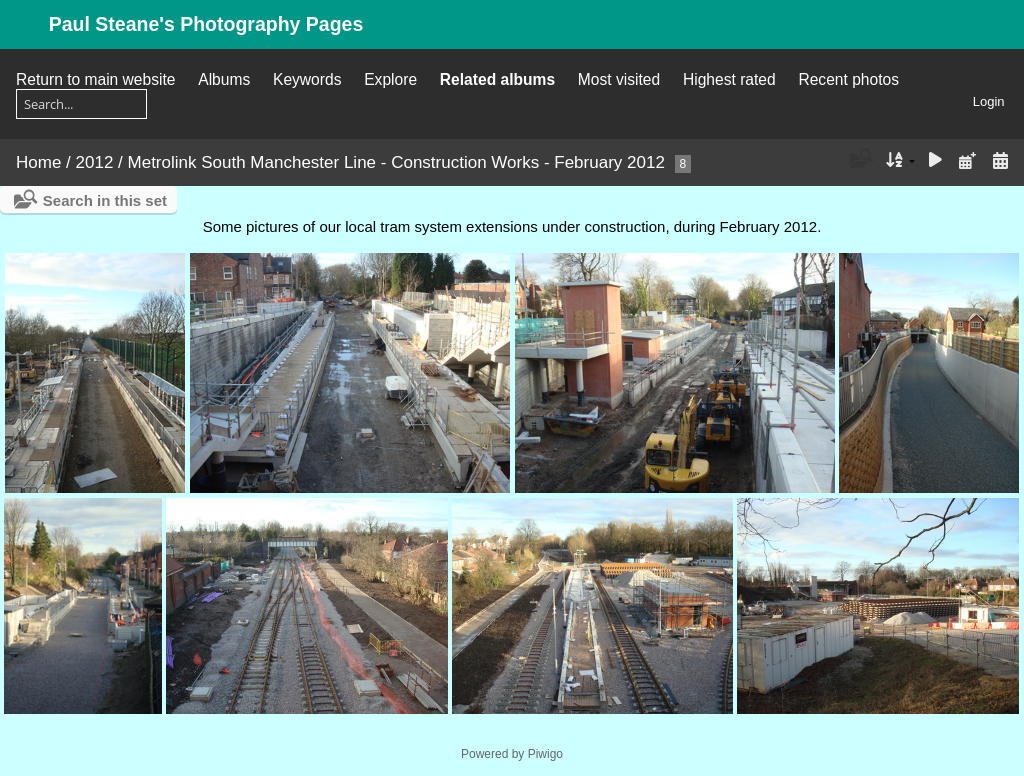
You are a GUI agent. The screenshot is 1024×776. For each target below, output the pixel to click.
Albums (224, 79)
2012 (95, 162)
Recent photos (848, 79)
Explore (390, 79)
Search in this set (105, 200)
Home (38, 162)
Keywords (307, 79)
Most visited (619, 79)
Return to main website (95, 79)
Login (989, 101)
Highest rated (729, 79)
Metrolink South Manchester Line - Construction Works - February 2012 (396, 162)
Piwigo (545, 754)
